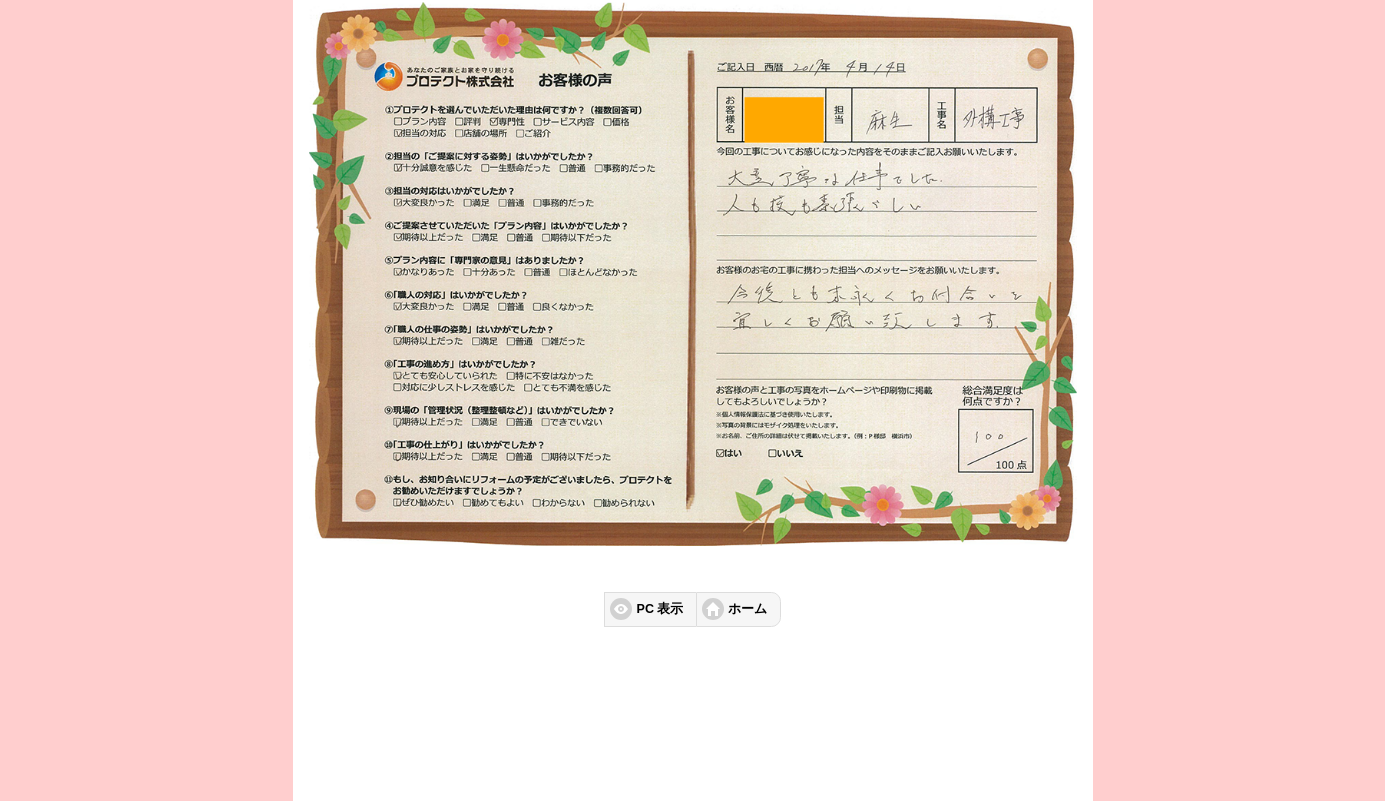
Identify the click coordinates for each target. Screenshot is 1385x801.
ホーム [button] (747, 609)
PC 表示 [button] (660, 609)
